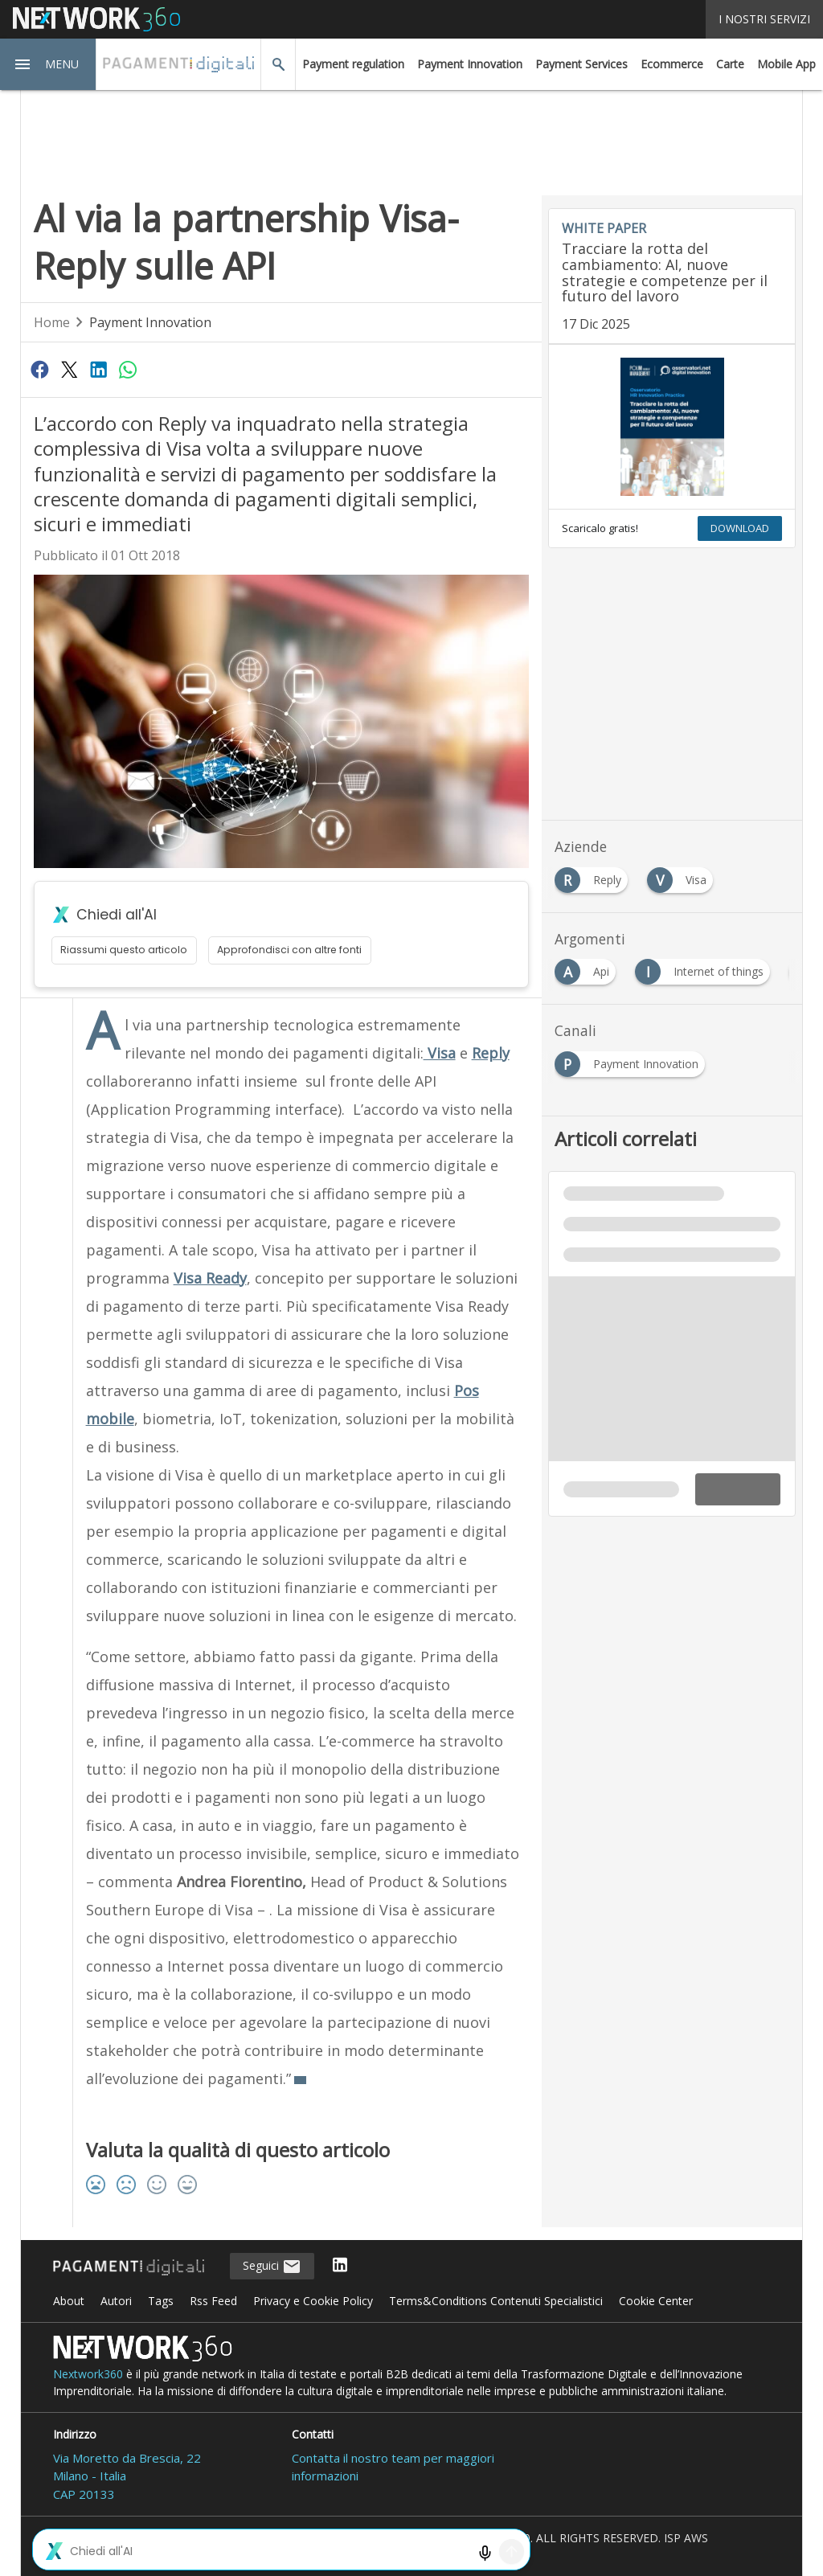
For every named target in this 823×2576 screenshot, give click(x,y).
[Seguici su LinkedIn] (340, 2266)
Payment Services (581, 64)
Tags (161, 2300)
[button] (48, 64)
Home (52, 322)
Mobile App (786, 64)
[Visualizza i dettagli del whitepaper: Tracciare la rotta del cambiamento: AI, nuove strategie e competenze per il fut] (672, 276)
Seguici (272, 2266)
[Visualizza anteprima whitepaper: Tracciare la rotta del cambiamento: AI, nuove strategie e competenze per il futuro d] (672, 427)
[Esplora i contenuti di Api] (588, 967)
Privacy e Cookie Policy (313, 2300)
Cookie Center (656, 2300)
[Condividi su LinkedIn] (98, 368)
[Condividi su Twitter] (69, 368)
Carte (730, 64)
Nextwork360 (88, 2373)
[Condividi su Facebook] (40, 368)
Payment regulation (353, 64)
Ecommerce (672, 64)
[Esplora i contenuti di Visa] (683, 875)
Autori (116, 2300)
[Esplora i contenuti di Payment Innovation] (633, 1059)
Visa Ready (210, 1278)
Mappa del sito (411, 2554)
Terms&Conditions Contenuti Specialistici (496, 2300)
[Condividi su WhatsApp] (128, 368)
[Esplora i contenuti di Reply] (594, 875)
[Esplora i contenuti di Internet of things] (705, 967)
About (68, 2300)
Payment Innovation (469, 64)
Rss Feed (213, 2300)
